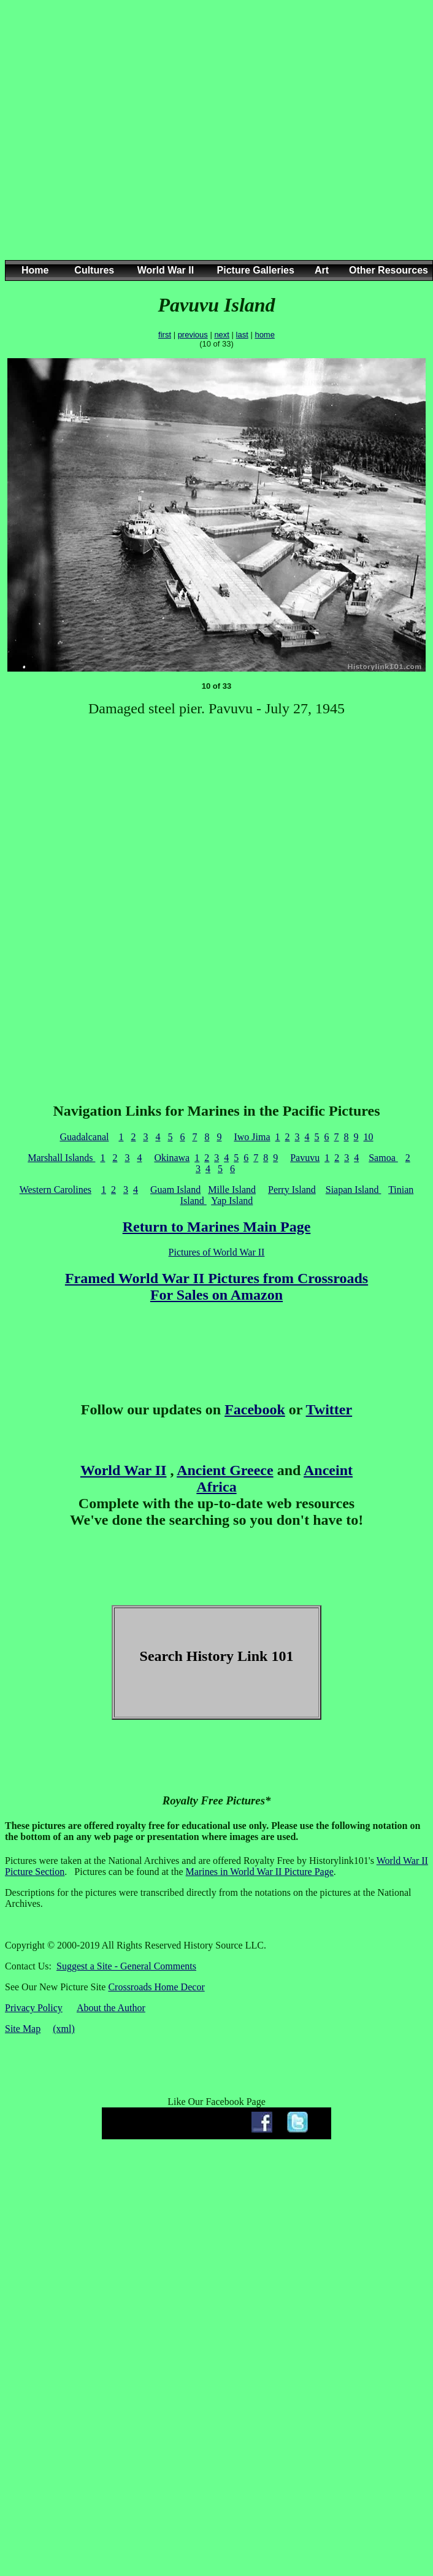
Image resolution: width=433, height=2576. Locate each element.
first (164, 334)
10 (369, 1137)
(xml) (64, 2028)
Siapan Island (353, 1189)
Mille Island (232, 1189)
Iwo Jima (252, 1137)
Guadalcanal (84, 1137)
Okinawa (172, 1157)
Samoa (383, 1157)
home (265, 334)
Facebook (254, 1409)
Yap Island (232, 1200)
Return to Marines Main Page (217, 1227)
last (242, 334)
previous (193, 334)
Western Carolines (55, 1189)
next (221, 334)
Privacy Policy (34, 2008)
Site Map (22, 2028)
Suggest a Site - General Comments (126, 1966)
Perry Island (292, 1189)
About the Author (111, 2008)
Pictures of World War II (217, 1252)
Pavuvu (305, 1157)
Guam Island (175, 1189)
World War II (123, 1470)
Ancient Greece (225, 1470)
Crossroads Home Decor (156, 1987)
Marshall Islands (61, 1157)
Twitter (329, 1409)
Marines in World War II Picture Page (260, 1871)
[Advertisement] (211, 142)
